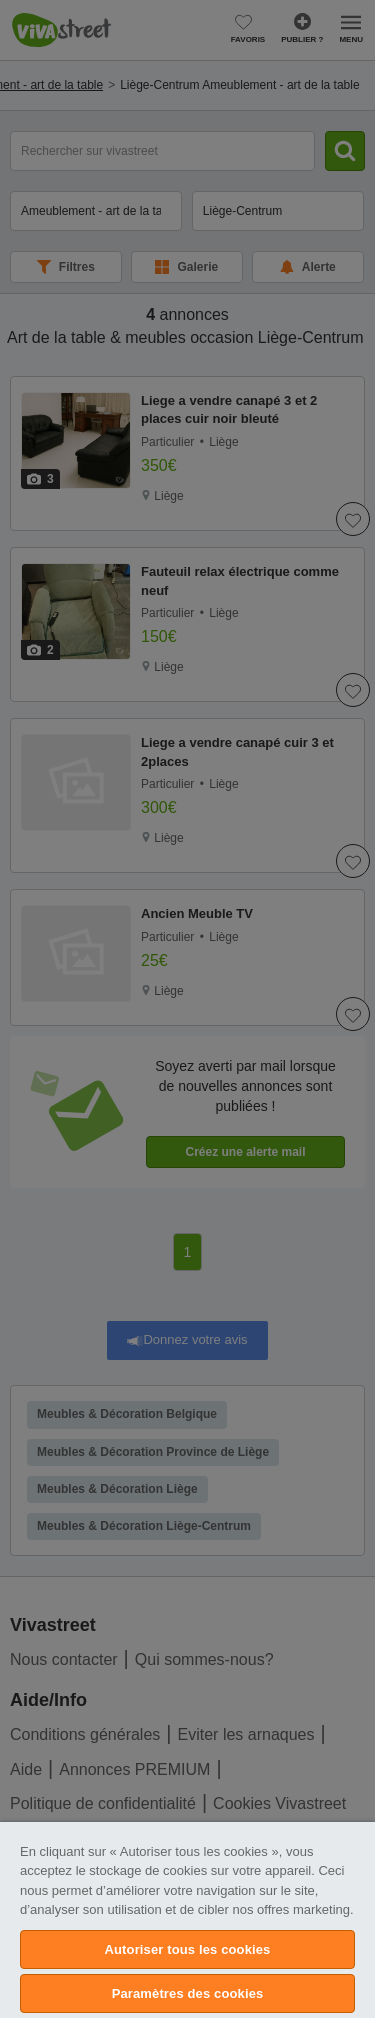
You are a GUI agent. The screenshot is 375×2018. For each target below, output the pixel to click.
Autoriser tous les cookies (188, 1949)
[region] (187, 1920)
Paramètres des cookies (188, 1993)
